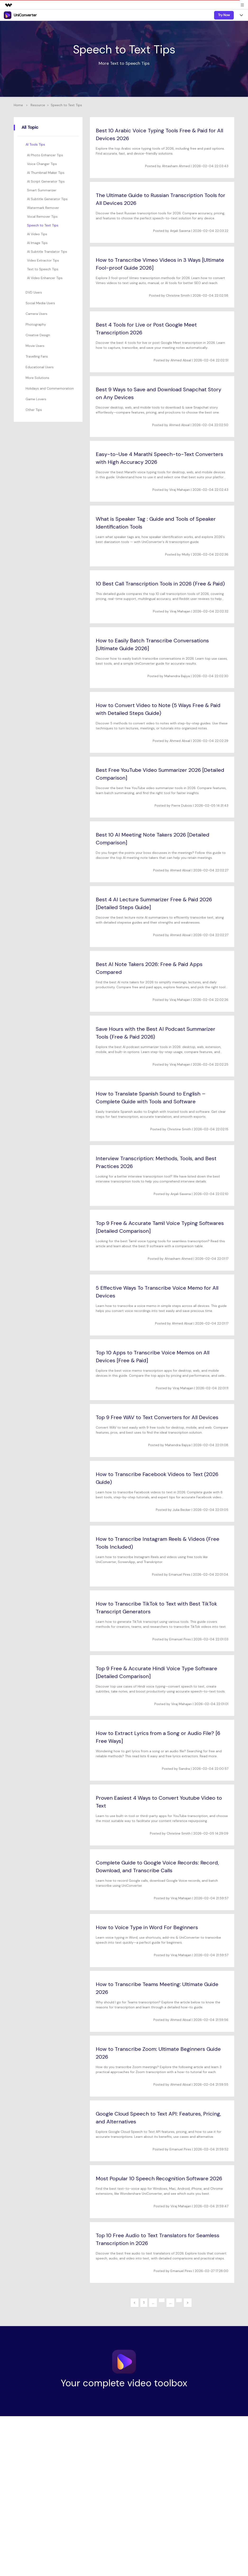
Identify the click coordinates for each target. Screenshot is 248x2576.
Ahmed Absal (180, 360)
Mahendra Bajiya (177, 676)
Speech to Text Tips (42, 225)
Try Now (224, 15)
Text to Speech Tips (42, 269)
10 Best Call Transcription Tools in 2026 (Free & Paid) (160, 583)
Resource (38, 105)
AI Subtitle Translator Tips (47, 251)
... (153, 2302)
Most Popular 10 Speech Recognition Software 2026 (159, 2178)
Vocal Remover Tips (42, 216)
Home (18, 105)
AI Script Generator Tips (46, 181)
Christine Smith (178, 295)
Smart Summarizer (41, 190)
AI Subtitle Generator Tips (47, 199)
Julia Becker (182, 1510)
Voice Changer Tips (42, 164)
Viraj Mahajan (179, 490)
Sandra (184, 1768)
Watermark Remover (43, 208)
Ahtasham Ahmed (176, 166)
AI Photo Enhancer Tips (45, 155)
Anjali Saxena (180, 231)
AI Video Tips (37, 234)
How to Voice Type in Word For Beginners (147, 1927)
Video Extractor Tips (43, 260)
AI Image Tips (37, 243)
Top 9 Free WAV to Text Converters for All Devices (157, 1417)
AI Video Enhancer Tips (45, 278)
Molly (186, 554)
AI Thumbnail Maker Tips (45, 172)
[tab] (49, 144)
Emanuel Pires (179, 1574)
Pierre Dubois (181, 805)
